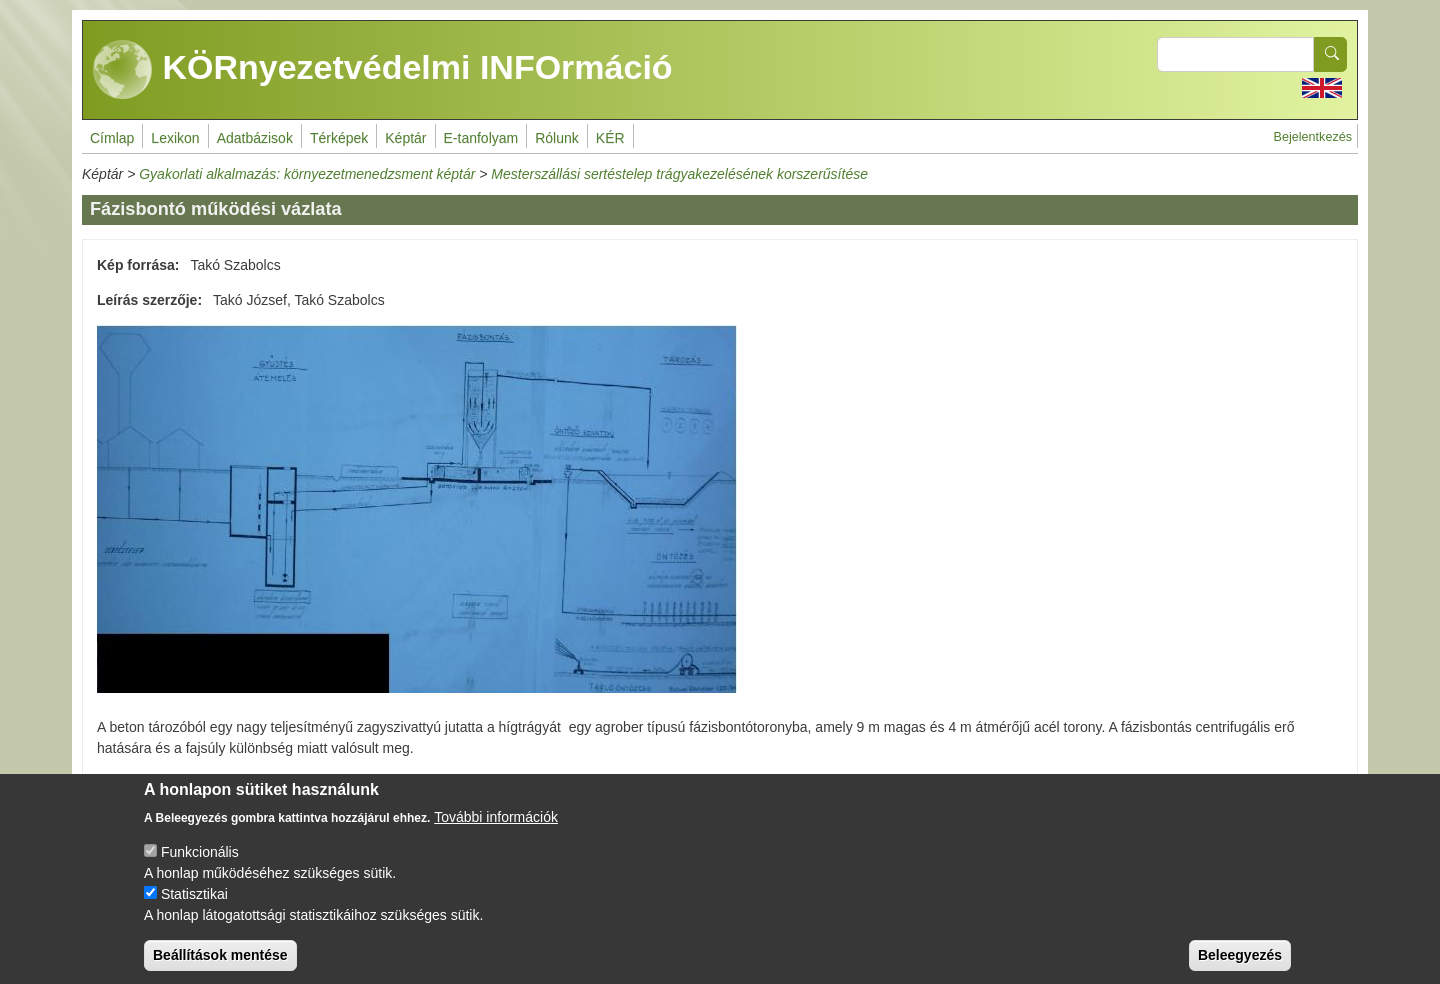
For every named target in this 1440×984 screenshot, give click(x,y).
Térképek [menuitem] (339, 138)
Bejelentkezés (1313, 137)
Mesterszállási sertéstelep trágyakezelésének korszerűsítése (679, 174)
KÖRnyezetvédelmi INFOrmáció (383, 70)
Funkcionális (200, 866)
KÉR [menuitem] (610, 138)
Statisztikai (194, 908)
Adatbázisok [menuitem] (255, 138)
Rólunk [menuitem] (557, 138)
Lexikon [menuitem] (175, 138)
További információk (496, 831)
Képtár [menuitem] (405, 138)
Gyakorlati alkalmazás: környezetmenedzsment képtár (307, 174)
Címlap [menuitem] (112, 138)
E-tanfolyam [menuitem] (481, 138)
